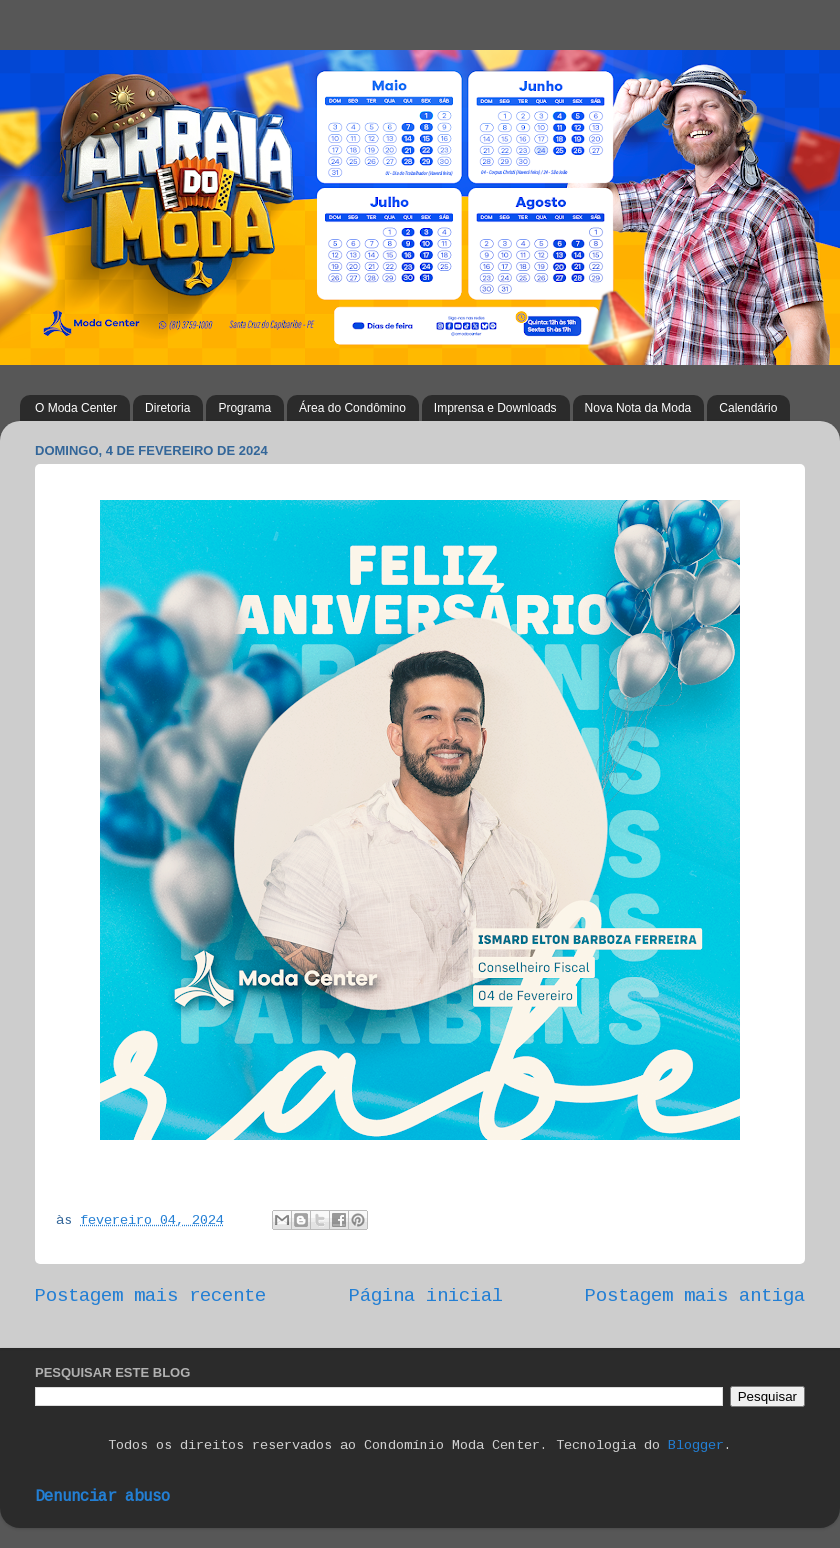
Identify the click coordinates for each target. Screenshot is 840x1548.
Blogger (696, 1445)
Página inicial (426, 1296)
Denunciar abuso (102, 1497)
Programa (244, 408)
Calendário (748, 408)
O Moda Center (76, 408)
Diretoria (167, 408)
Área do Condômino (352, 408)
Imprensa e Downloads (495, 408)
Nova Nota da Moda (638, 408)
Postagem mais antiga (695, 1296)
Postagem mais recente (150, 1296)
